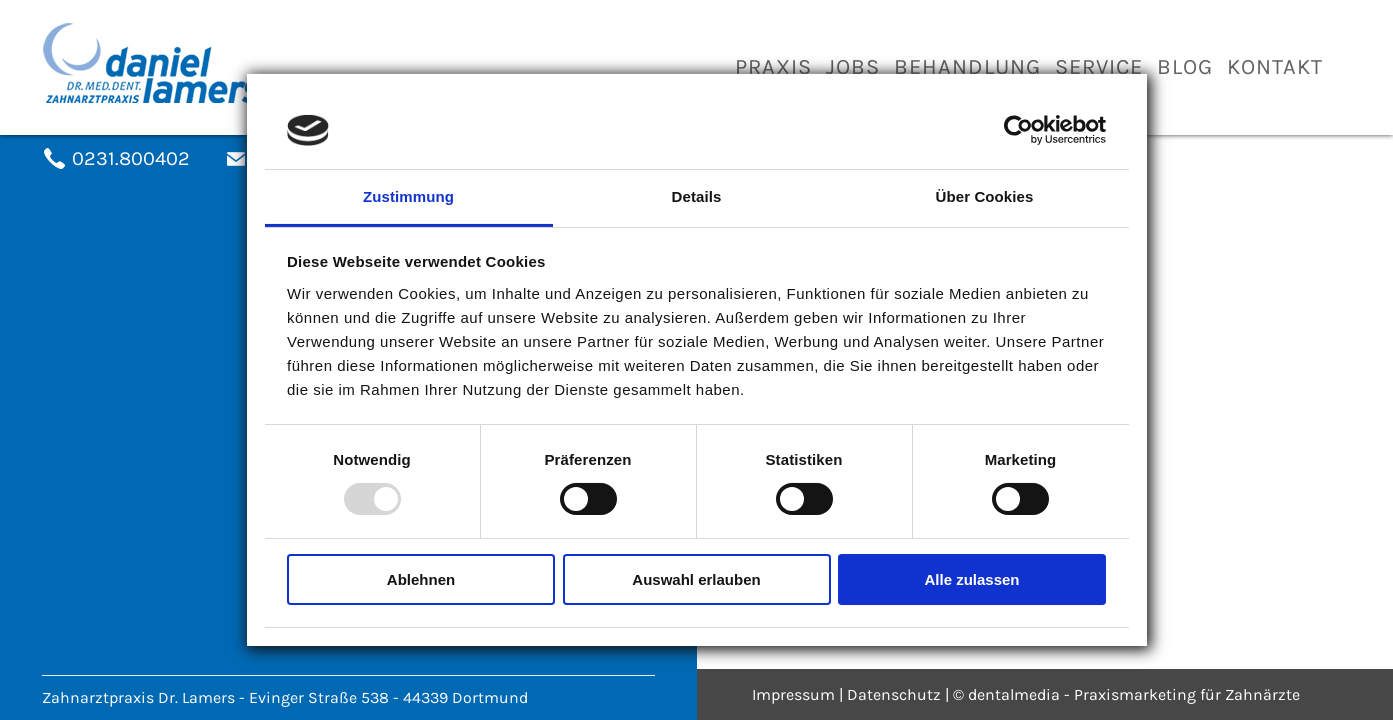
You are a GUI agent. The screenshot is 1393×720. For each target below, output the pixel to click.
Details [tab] (697, 196)
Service (1099, 67)
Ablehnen (421, 579)
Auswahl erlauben (696, 579)
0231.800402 (131, 158)
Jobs (853, 67)
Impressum (793, 694)
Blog (1185, 67)
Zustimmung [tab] (408, 196)
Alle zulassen (971, 579)
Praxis (773, 67)
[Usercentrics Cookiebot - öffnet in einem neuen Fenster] (1018, 130)
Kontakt (1275, 67)
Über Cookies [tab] (985, 196)
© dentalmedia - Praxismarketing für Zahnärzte (1126, 694)
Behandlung (967, 67)
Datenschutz (894, 694)
